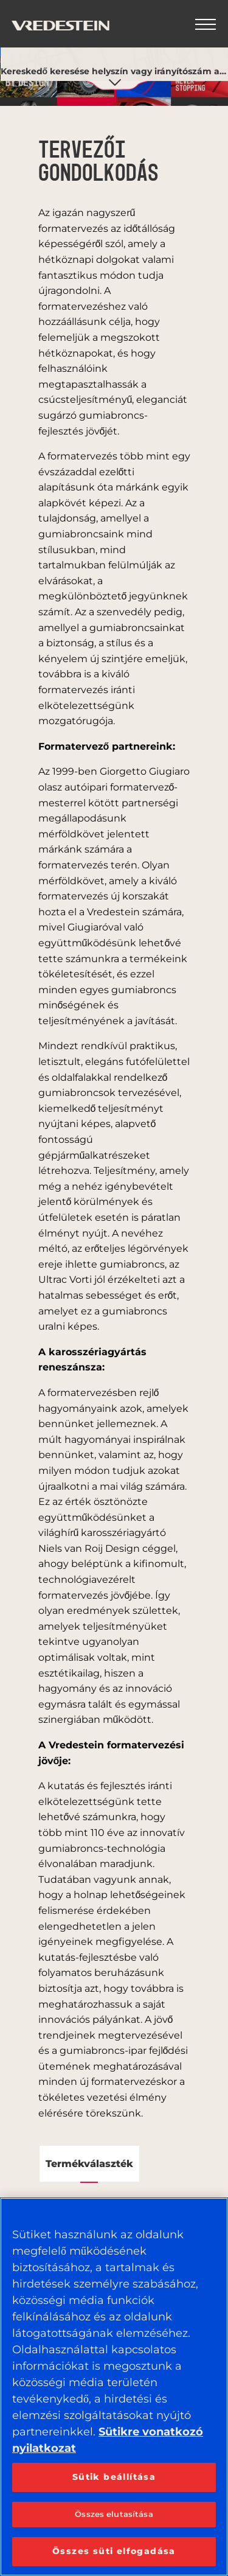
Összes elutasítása (114, 2514)
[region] (114, 2386)
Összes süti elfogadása (114, 2551)
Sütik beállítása (114, 2476)
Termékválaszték (89, 2163)
